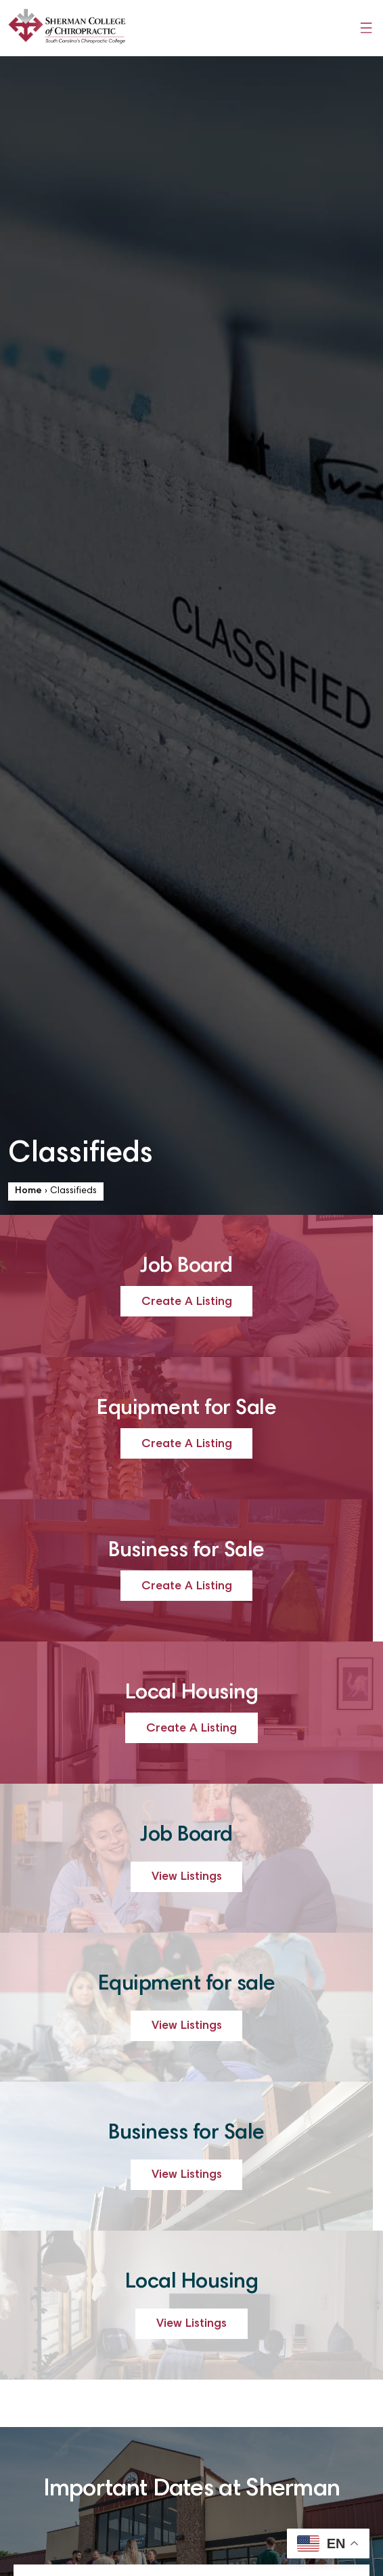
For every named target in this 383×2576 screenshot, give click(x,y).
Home (28, 1191)
